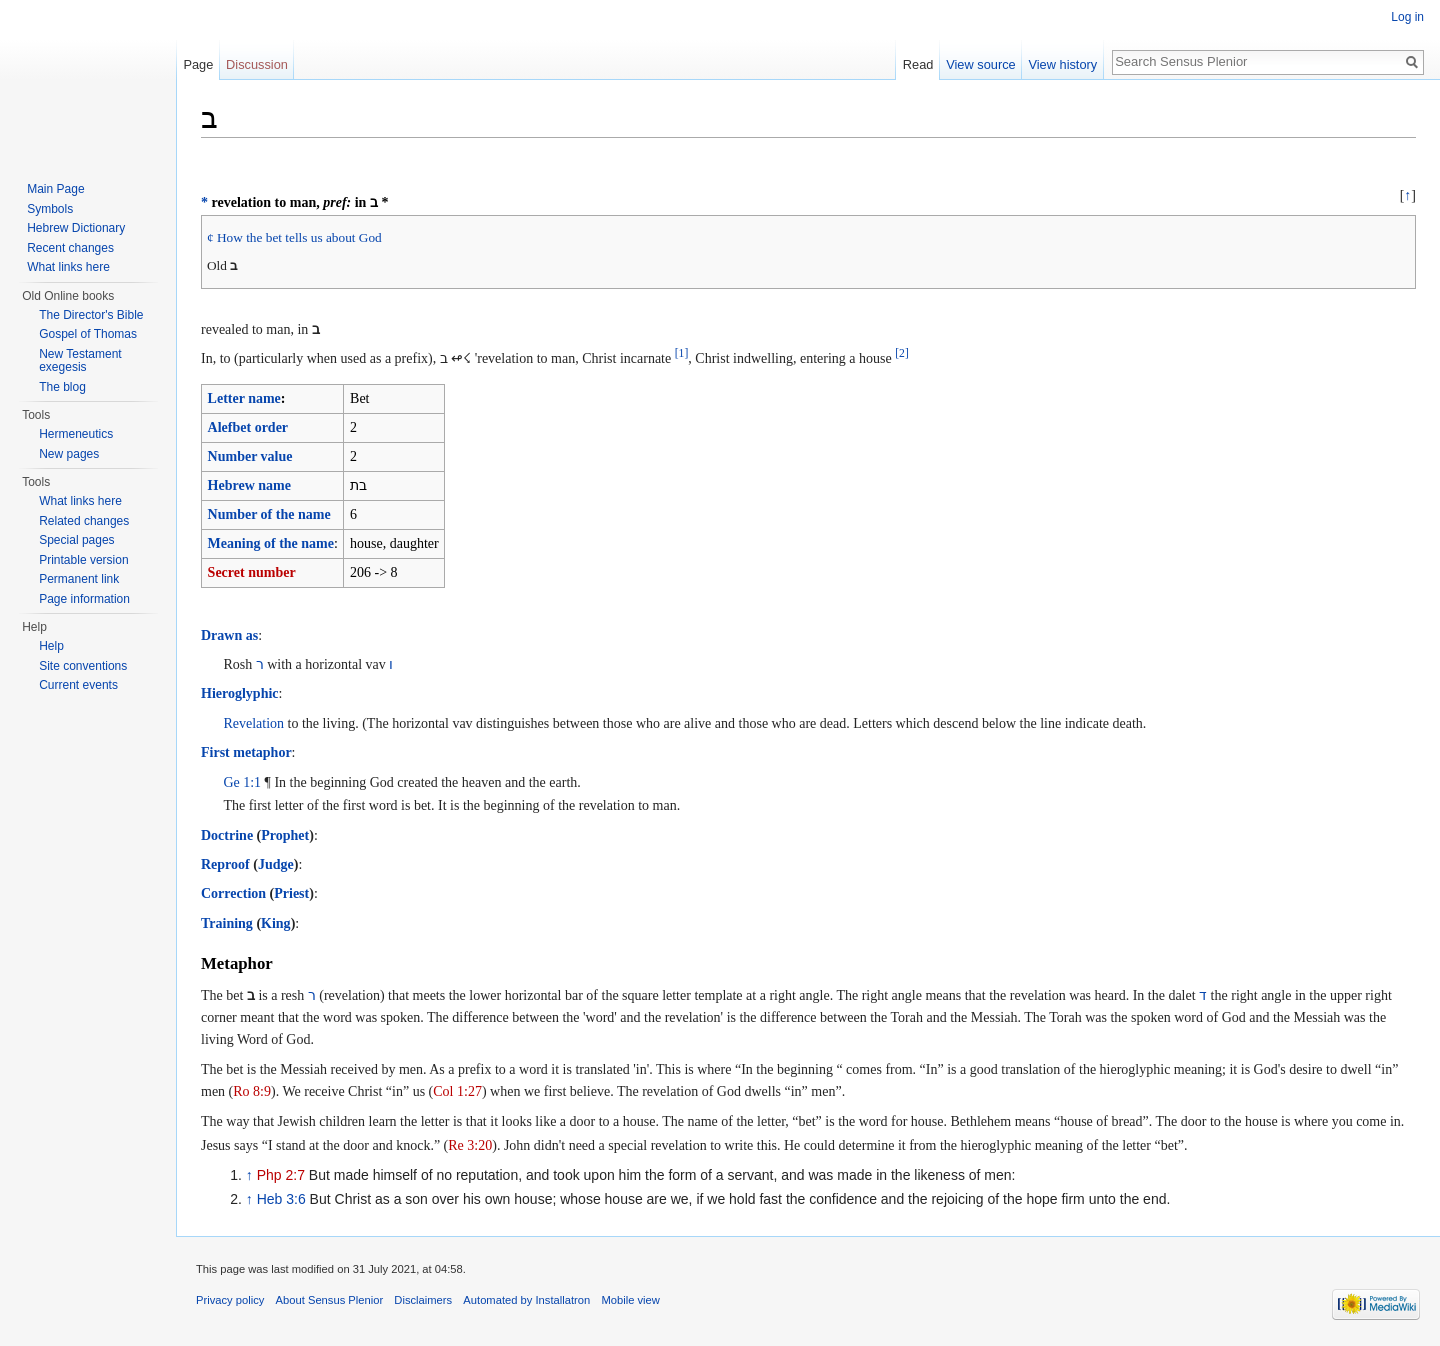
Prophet (285, 835)
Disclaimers (423, 1300)
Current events (78, 685)
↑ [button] (1407, 195)
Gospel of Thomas (88, 334)
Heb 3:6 (281, 1199)
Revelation (253, 723)
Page (198, 64)
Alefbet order (248, 427)
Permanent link (79, 579)
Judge (276, 864)
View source (980, 64)
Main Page (55, 189)
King (276, 923)
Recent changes (70, 248)
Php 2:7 (281, 1175)
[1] (682, 353)
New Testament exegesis (80, 361)
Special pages (76, 540)
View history (1062, 64)
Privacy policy (230, 1300)
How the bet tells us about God (299, 237)
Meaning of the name (271, 543)
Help (51, 646)
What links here (68, 267)
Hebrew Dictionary (76, 228)
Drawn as (229, 635)
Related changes (84, 521)
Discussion (257, 64)
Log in (1407, 17)
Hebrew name (249, 485)
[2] (902, 353)
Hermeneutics (76, 434)
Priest (291, 893)
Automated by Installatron (526, 1300)
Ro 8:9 (252, 1091)
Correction (233, 893)
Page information (84, 599)
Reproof (225, 864)
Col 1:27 (457, 1091)
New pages (69, 454)
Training (227, 923)
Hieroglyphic (240, 693)
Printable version (83, 560)
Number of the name (269, 514)
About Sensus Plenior (330, 1300)
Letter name (244, 398)
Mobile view (630, 1300)
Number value (250, 456)
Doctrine (227, 835)
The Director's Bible (91, 315)
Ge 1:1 (242, 782)
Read (918, 64)
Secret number (252, 572)
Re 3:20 (470, 1145)
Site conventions (83, 666)
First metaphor (246, 752)
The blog (62, 387)
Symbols (50, 209)
